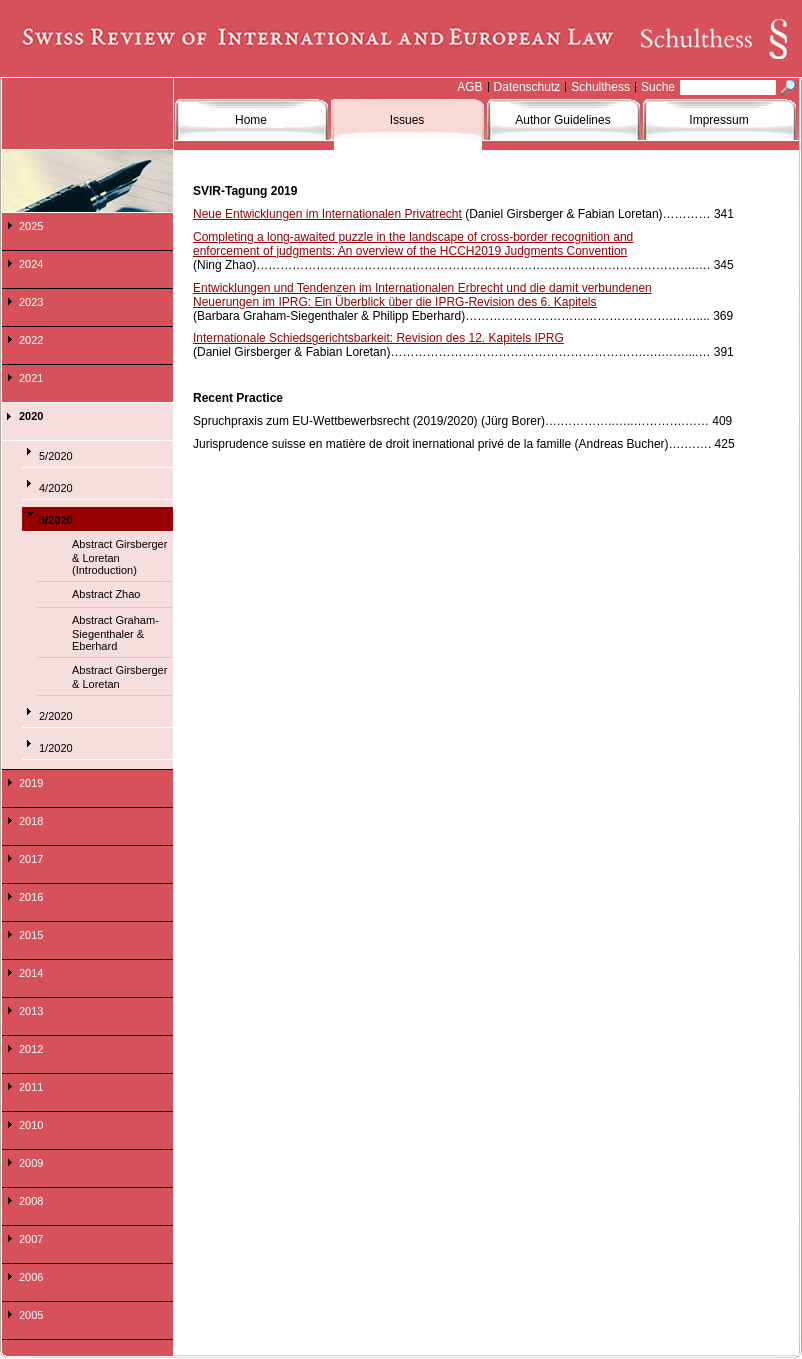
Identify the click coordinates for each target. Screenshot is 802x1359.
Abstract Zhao (106, 594)
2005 (31, 1315)
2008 (31, 1201)
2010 (31, 1125)
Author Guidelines (562, 120)
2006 (31, 1277)
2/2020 (56, 716)
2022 (31, 340)
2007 (31, 1239)
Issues (407, 120)
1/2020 (56, 748)
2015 (31, 935)
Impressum (718, 120)
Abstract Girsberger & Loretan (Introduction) (119, 557)
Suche (658, 87)
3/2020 (56, 520)
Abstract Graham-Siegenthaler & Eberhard (115, 633)
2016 (31, 897)
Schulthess (600, 87)
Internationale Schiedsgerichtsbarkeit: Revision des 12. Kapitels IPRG (378, 338)
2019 (31, 783)
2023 (31, 302)
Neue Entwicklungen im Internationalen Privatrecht (327, 214)
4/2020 (56, 488)
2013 (31, 1011)
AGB (469, 87)
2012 (31, 1049)
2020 (31, 416)
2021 (31, 378)
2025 (31, 226)
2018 (31, 821)
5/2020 (56, 456)
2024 (31, 264)
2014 (31, 973)
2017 (31, 859)
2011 (31, 1087)
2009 (31, 1163)
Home (251, 120)
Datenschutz (527, 87)
